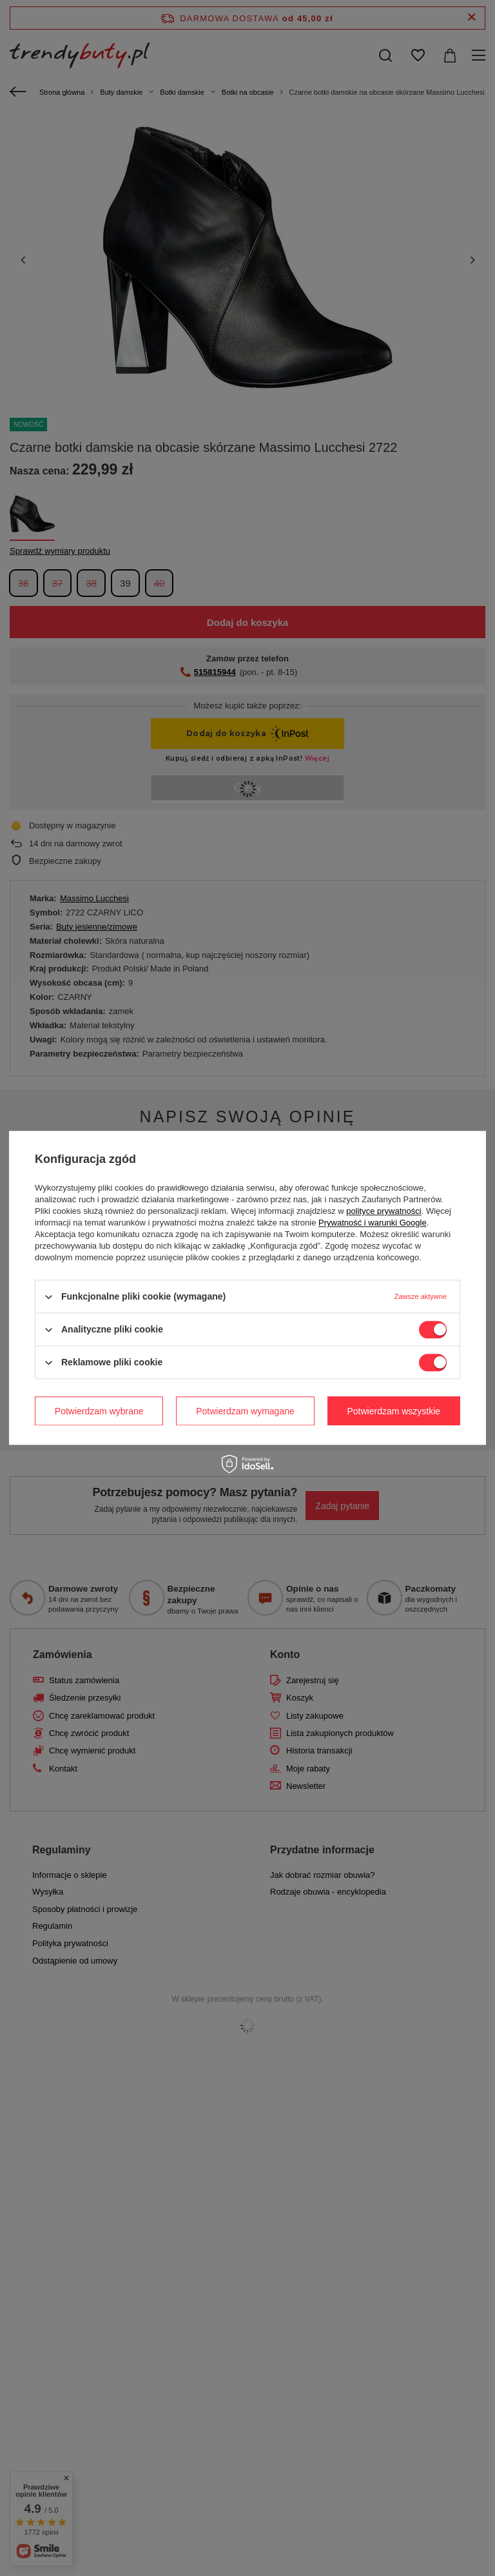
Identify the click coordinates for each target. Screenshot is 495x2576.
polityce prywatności (383, 1211)
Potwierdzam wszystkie (393, 1411)
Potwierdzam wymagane (245, 1411)
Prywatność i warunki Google (372, 1222)
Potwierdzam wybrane (99, 1411)
